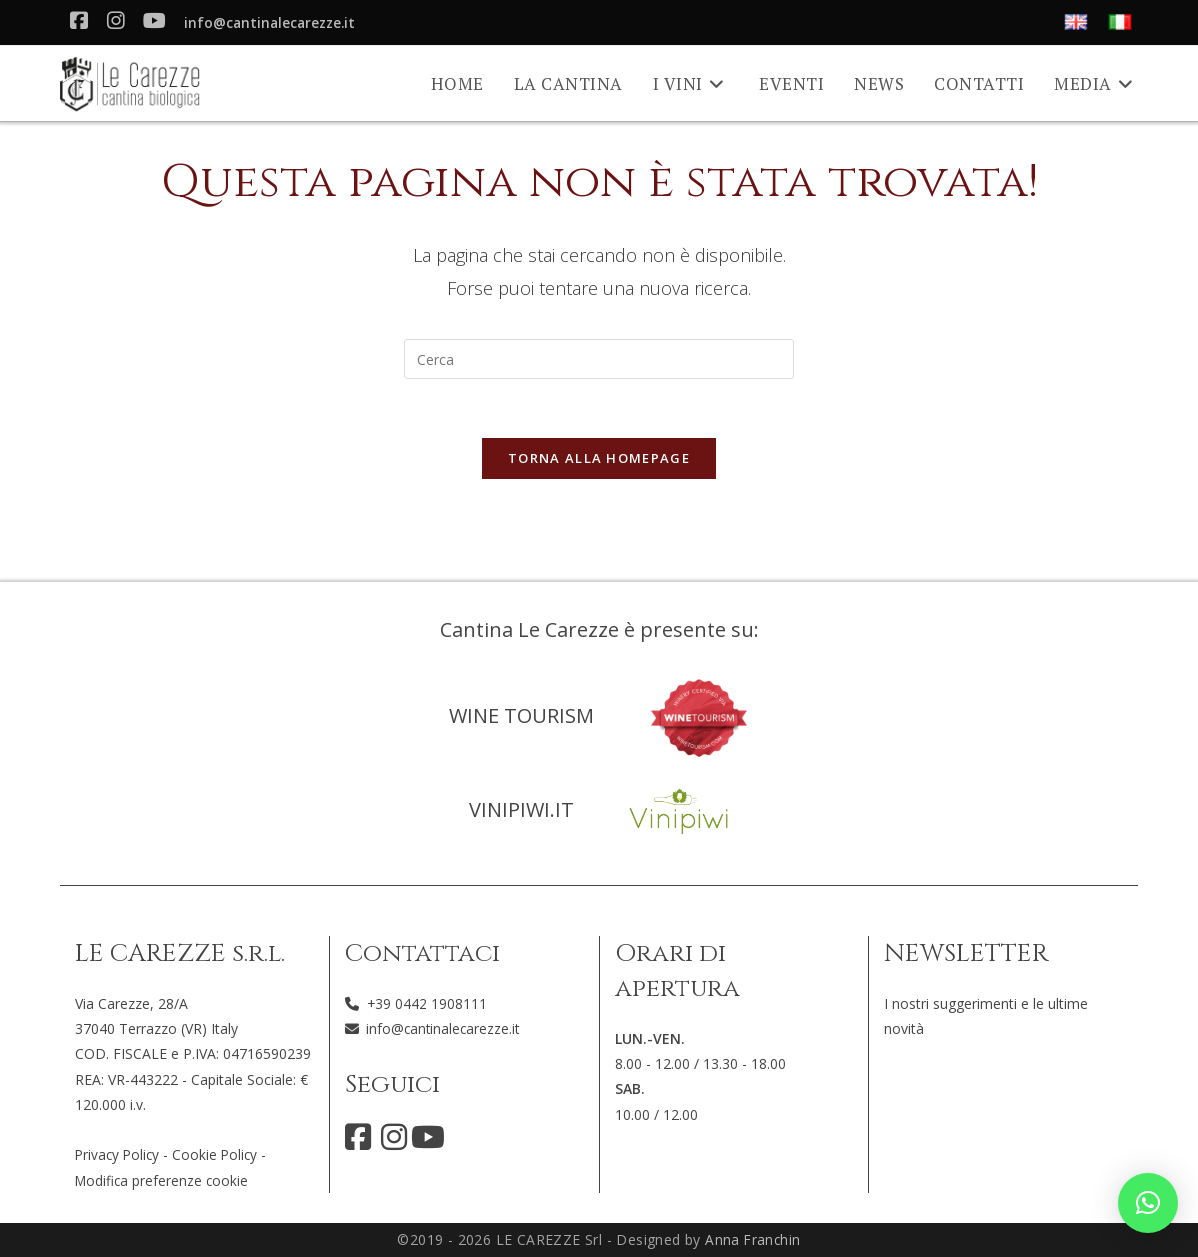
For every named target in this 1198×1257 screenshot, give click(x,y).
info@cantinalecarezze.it (273, 23)
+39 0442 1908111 (427, 1003)
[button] (1148, 1203)
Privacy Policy (119, 1154)
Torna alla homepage (599, 460)
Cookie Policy (219, 1154)
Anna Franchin (752, 1239)
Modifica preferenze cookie (163, 1179)
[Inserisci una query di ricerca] (599, 359)
